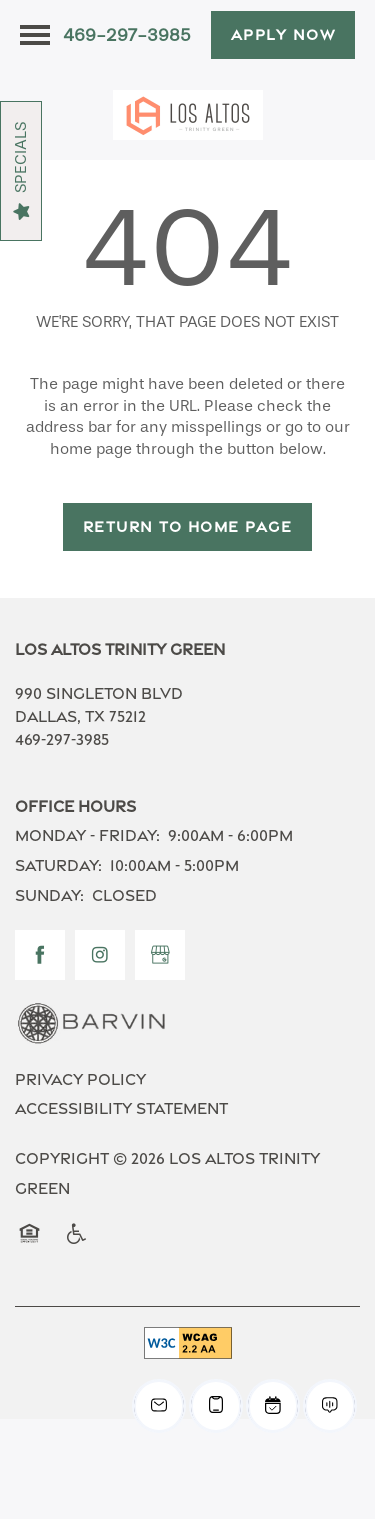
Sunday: (49, 895)
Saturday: (58, 865)
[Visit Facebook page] (40, 955)
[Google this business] (160, 955)
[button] (283, 35)
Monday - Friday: (87, 835)
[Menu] (35, 35)
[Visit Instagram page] (100, 955)
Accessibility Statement (121, 1108)
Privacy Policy (80, 1079)
